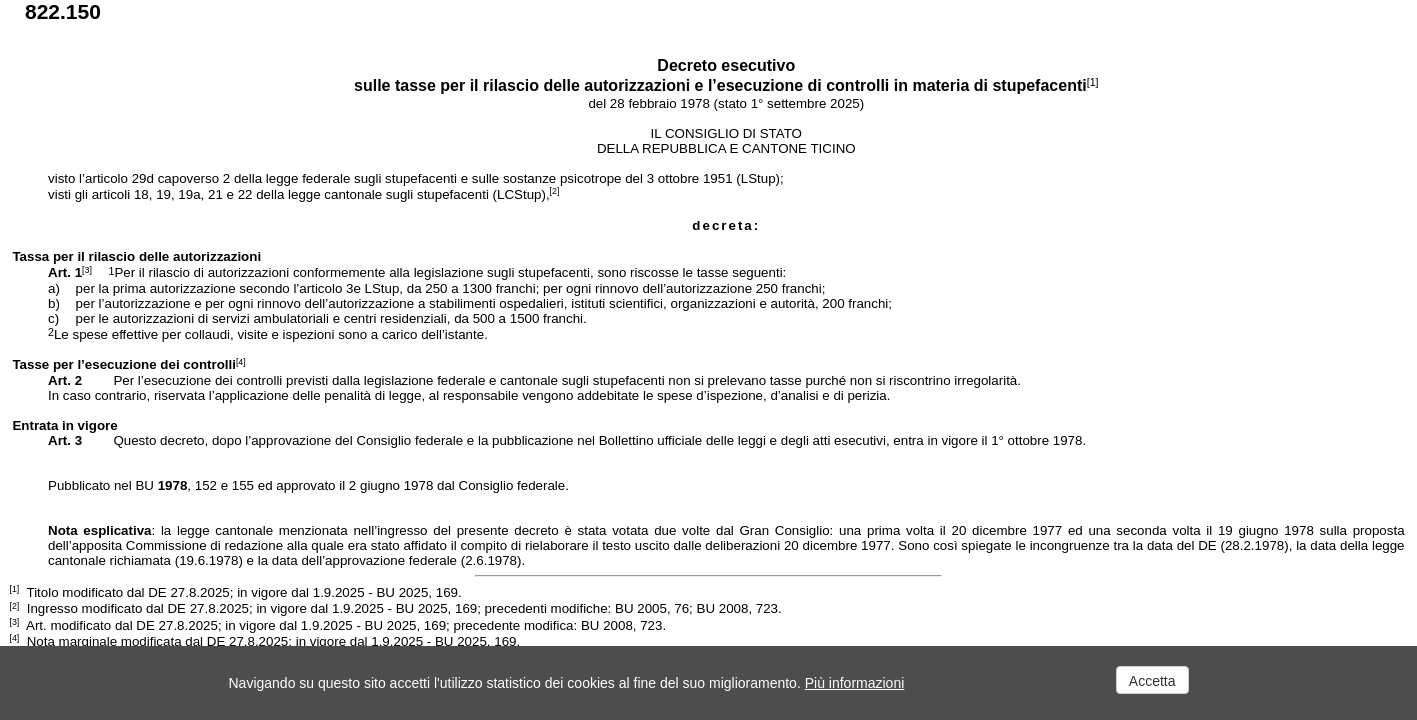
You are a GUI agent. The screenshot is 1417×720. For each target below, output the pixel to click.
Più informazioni (855, 683)
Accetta (1152, 681)
